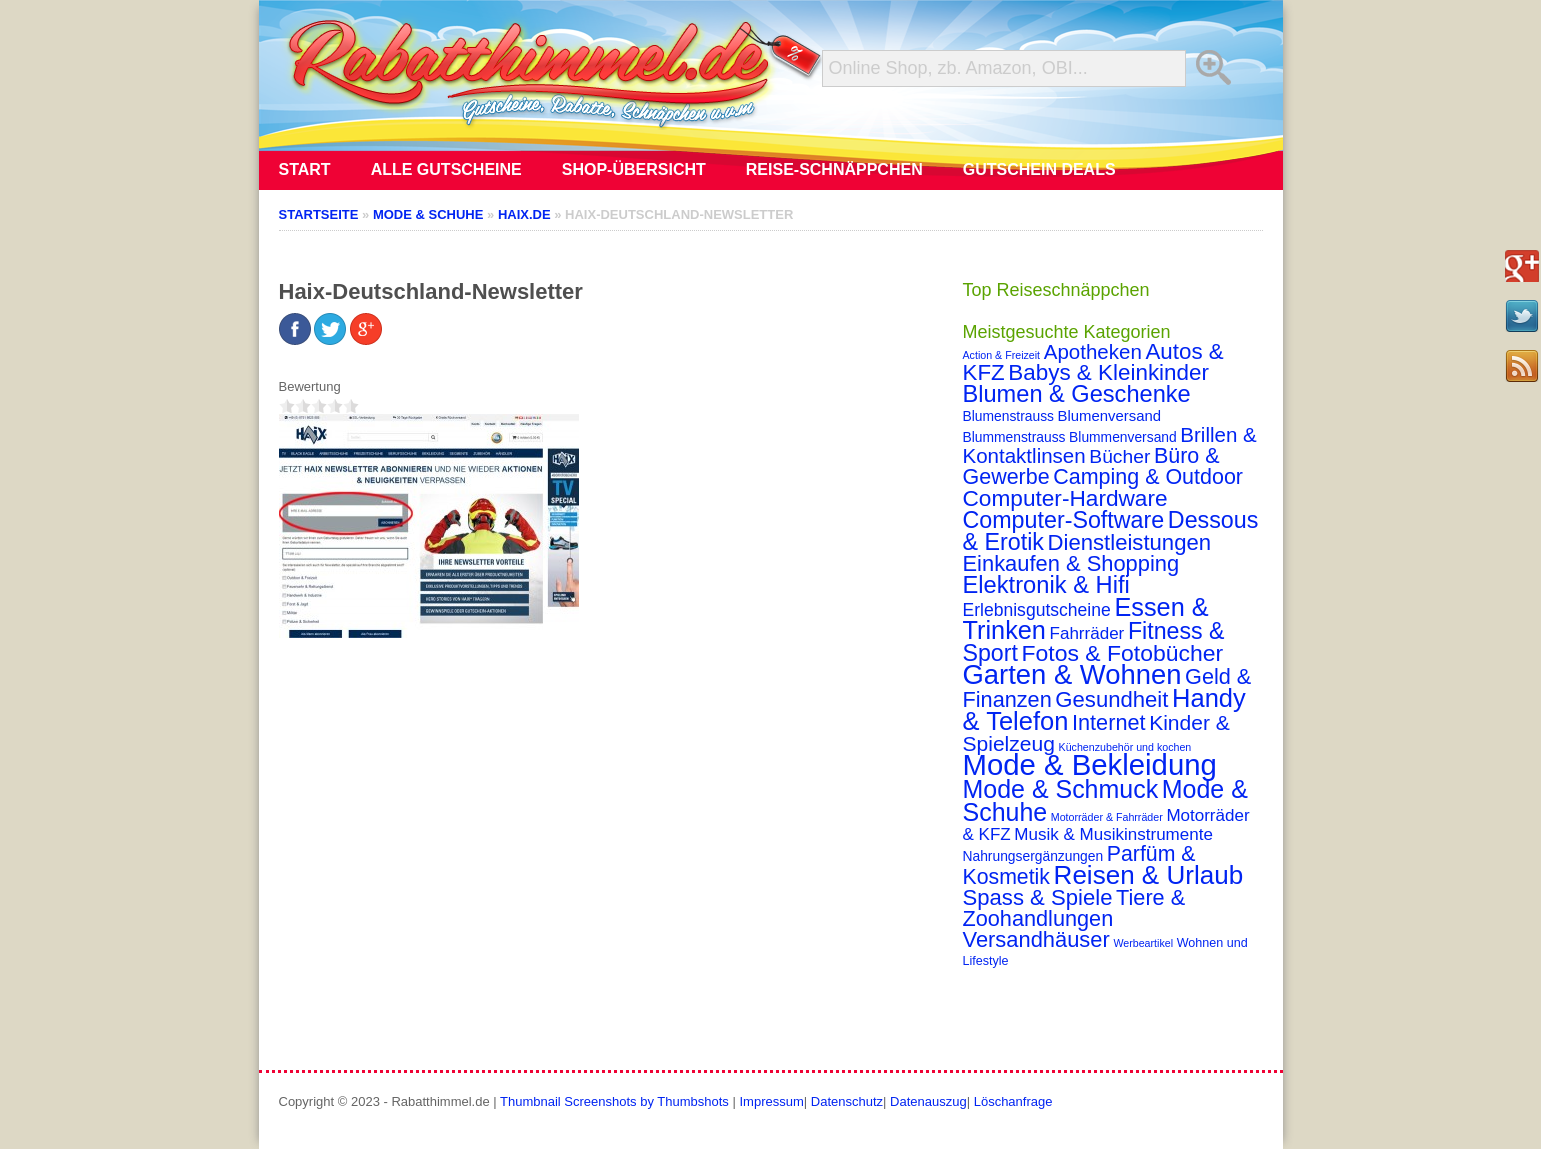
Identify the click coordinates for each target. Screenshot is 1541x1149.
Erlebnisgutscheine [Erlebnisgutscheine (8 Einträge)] (1037, 610)
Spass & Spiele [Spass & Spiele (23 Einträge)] (1038, 897)
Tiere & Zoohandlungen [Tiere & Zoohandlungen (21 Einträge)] (1074, 908)
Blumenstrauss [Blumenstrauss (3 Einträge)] (1008, 416)
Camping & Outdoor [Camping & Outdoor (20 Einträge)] (1148, 477)
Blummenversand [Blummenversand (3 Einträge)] (1123, 437)
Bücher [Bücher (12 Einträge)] (1119, 456)
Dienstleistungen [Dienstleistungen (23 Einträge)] (1129, 542)
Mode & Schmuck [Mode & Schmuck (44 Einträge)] (1061, 789)
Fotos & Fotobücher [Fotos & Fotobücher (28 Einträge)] (1123, 653)
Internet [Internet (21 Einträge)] (1109, 722)
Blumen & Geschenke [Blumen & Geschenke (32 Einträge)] (1077, 394)
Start (305, 169)
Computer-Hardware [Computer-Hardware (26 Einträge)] (1065, 498)
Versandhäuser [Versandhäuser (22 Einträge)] (1036, 939)
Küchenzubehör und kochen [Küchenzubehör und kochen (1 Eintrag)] (1125, 747)
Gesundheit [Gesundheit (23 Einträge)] (1111, 699)
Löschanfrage (1013, 1101)
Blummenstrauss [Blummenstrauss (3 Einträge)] (1014, 437)
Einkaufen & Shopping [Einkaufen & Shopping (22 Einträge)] (1071, 563)
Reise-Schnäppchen (834, 169)
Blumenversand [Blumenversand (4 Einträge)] (1109, 416)
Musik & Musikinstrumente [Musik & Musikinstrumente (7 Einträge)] (1113, 834)
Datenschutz (847, 1101)
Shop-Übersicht (634, 169)
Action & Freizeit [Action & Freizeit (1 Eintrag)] (1002, 355)
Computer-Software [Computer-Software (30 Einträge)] (1064, 520)
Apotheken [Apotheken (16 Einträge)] (1093, 351)
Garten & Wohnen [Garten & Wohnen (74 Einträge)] (1072, 674)
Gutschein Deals (1039, 169)
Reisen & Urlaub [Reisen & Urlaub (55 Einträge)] (1149, 875)
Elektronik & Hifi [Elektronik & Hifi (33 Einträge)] (1046, 585)
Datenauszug (928, 1101)
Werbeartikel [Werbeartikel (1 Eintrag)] (1143, 943)
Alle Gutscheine (446, 169)
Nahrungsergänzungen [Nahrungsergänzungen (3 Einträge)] (1033, 856)
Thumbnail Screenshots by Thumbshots (614, 1101)
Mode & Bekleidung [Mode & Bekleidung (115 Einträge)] (1090, 764)
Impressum (771, 1101)
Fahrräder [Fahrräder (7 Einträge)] (1087, 633)
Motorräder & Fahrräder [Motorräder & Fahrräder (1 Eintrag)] (1107, 817)
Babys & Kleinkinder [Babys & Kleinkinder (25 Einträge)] (1108, 372)
